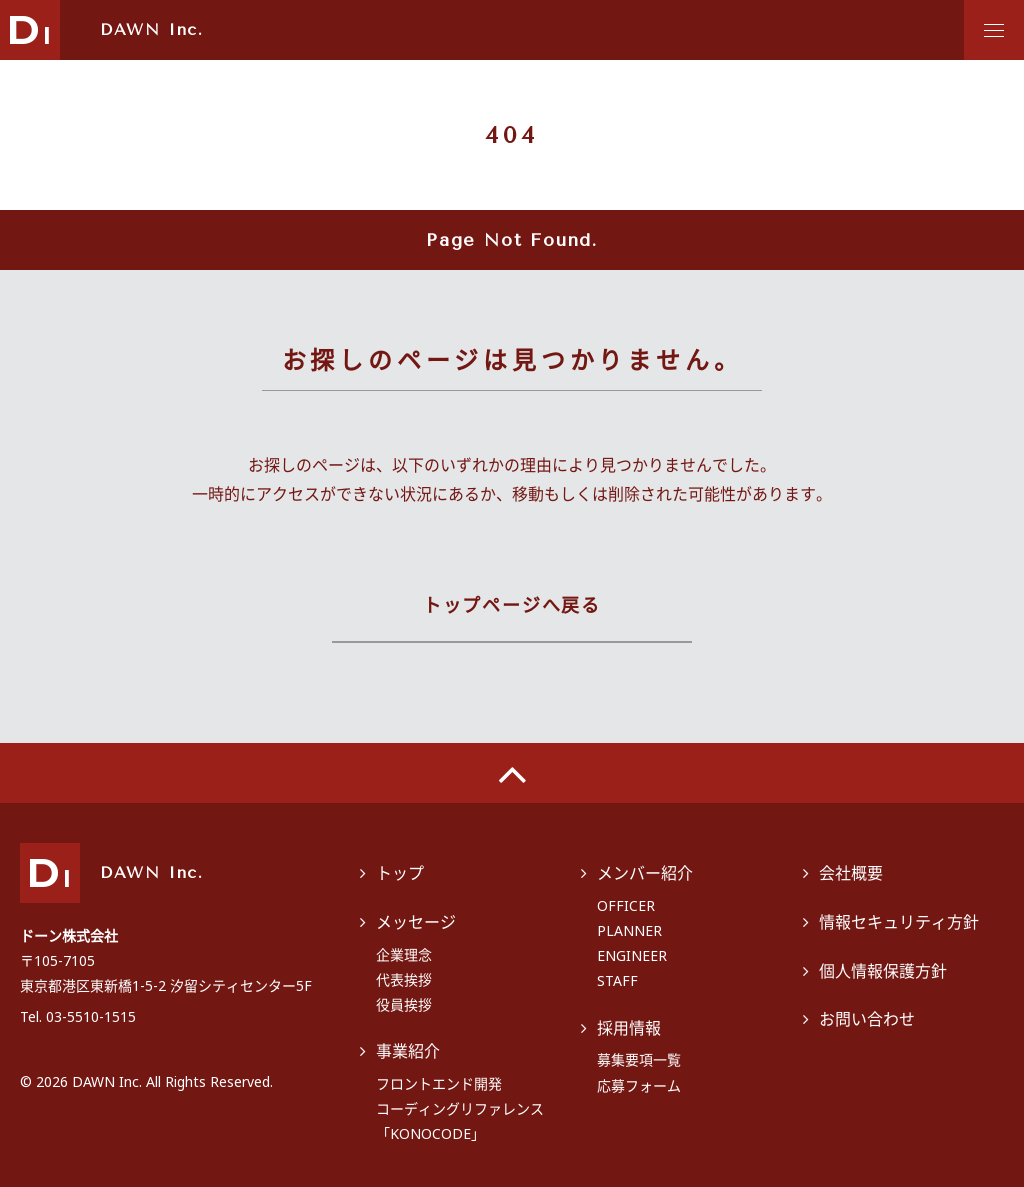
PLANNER (629, 930)
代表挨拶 (404, 979)
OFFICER (626, 905)
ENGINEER (632, 955)
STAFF (617, 980)
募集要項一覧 (639, 1059)
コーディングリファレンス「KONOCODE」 (460, 1121)
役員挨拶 (404, 1004)
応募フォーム (639, 1085)
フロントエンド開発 (439, 1083)
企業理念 (404, 954)
